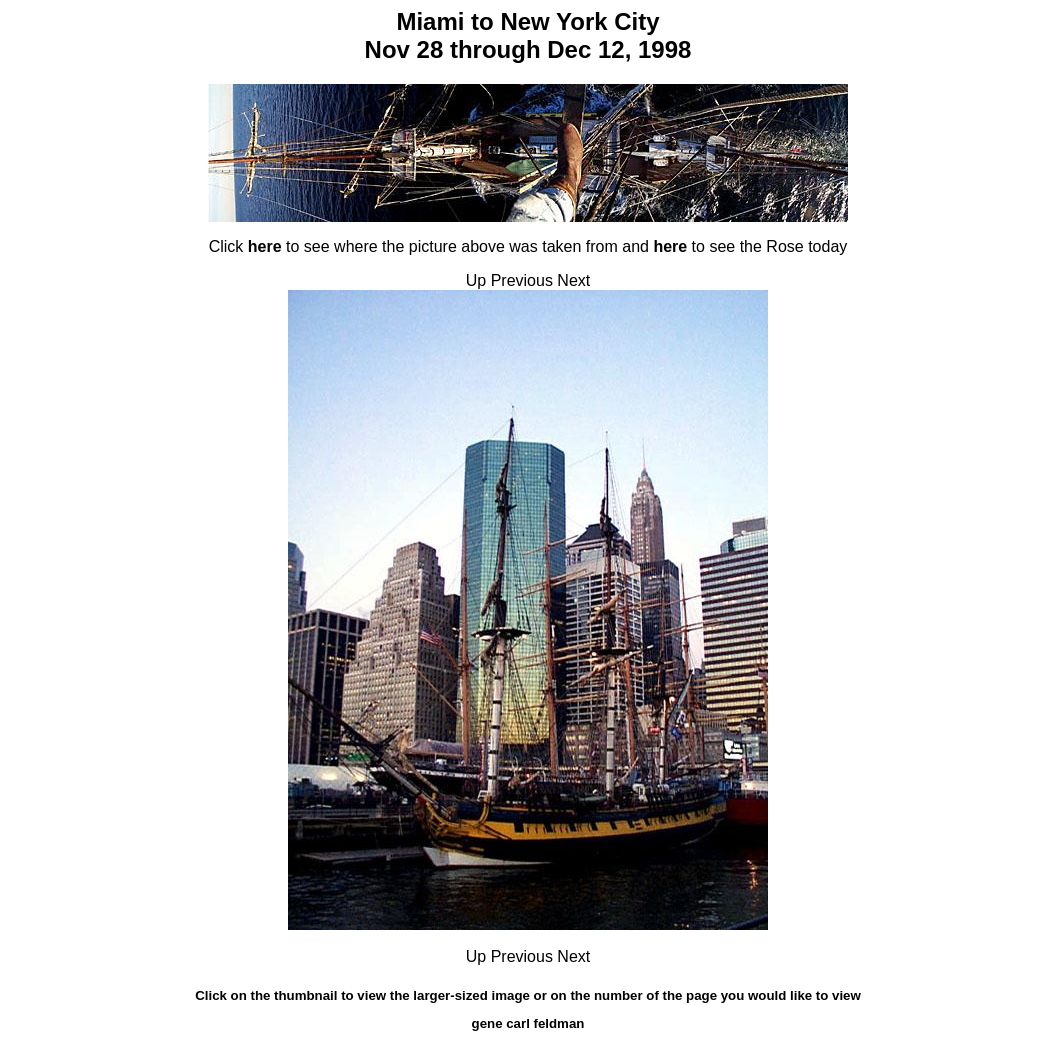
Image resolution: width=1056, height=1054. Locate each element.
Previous (522, 280)
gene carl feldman (528, 1023)
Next (573, 280)
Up (476, 280)
